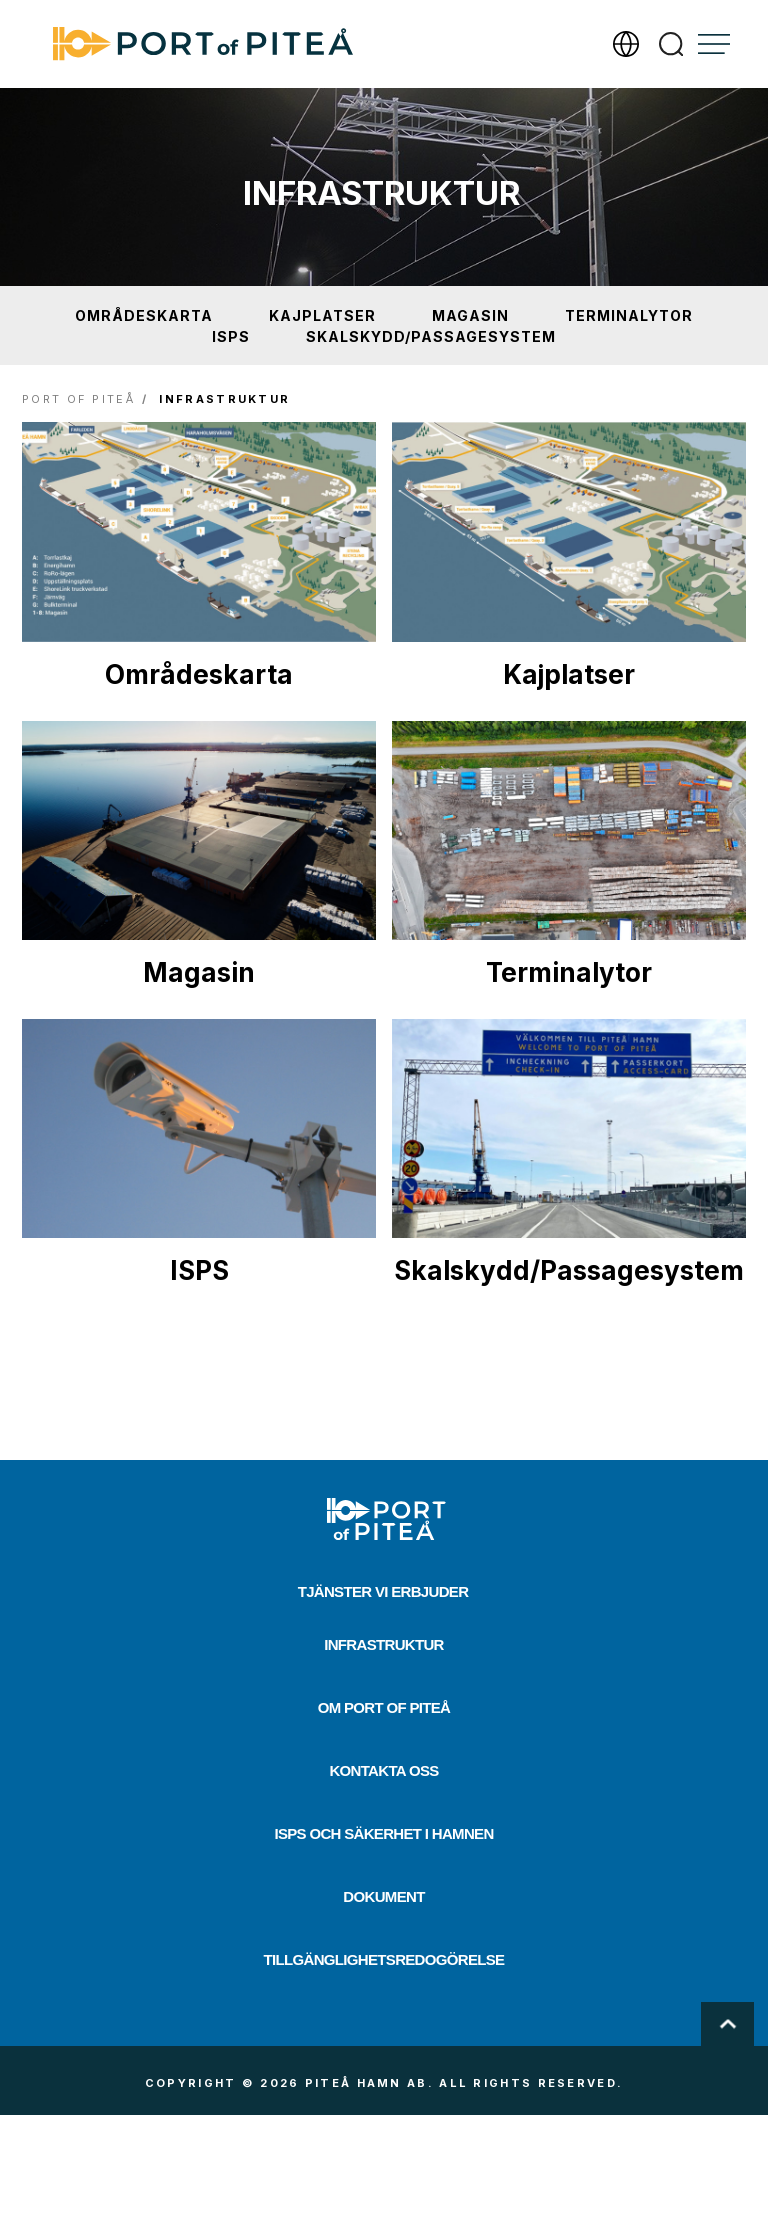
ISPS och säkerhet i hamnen (383, 1833)
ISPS (231, 336)
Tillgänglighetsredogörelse (384, 1959)
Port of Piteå (78, 399)
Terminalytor (629, 315)
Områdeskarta (144, 315)
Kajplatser (322, 315)
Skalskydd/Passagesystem (431, 336)
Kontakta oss (383, 1770)
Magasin (470, 315)
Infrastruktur (384, 1644)
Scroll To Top (727, 2024)
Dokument (383, 1896)
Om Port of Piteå (384, 1707)
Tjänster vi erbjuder (383, 1591)
